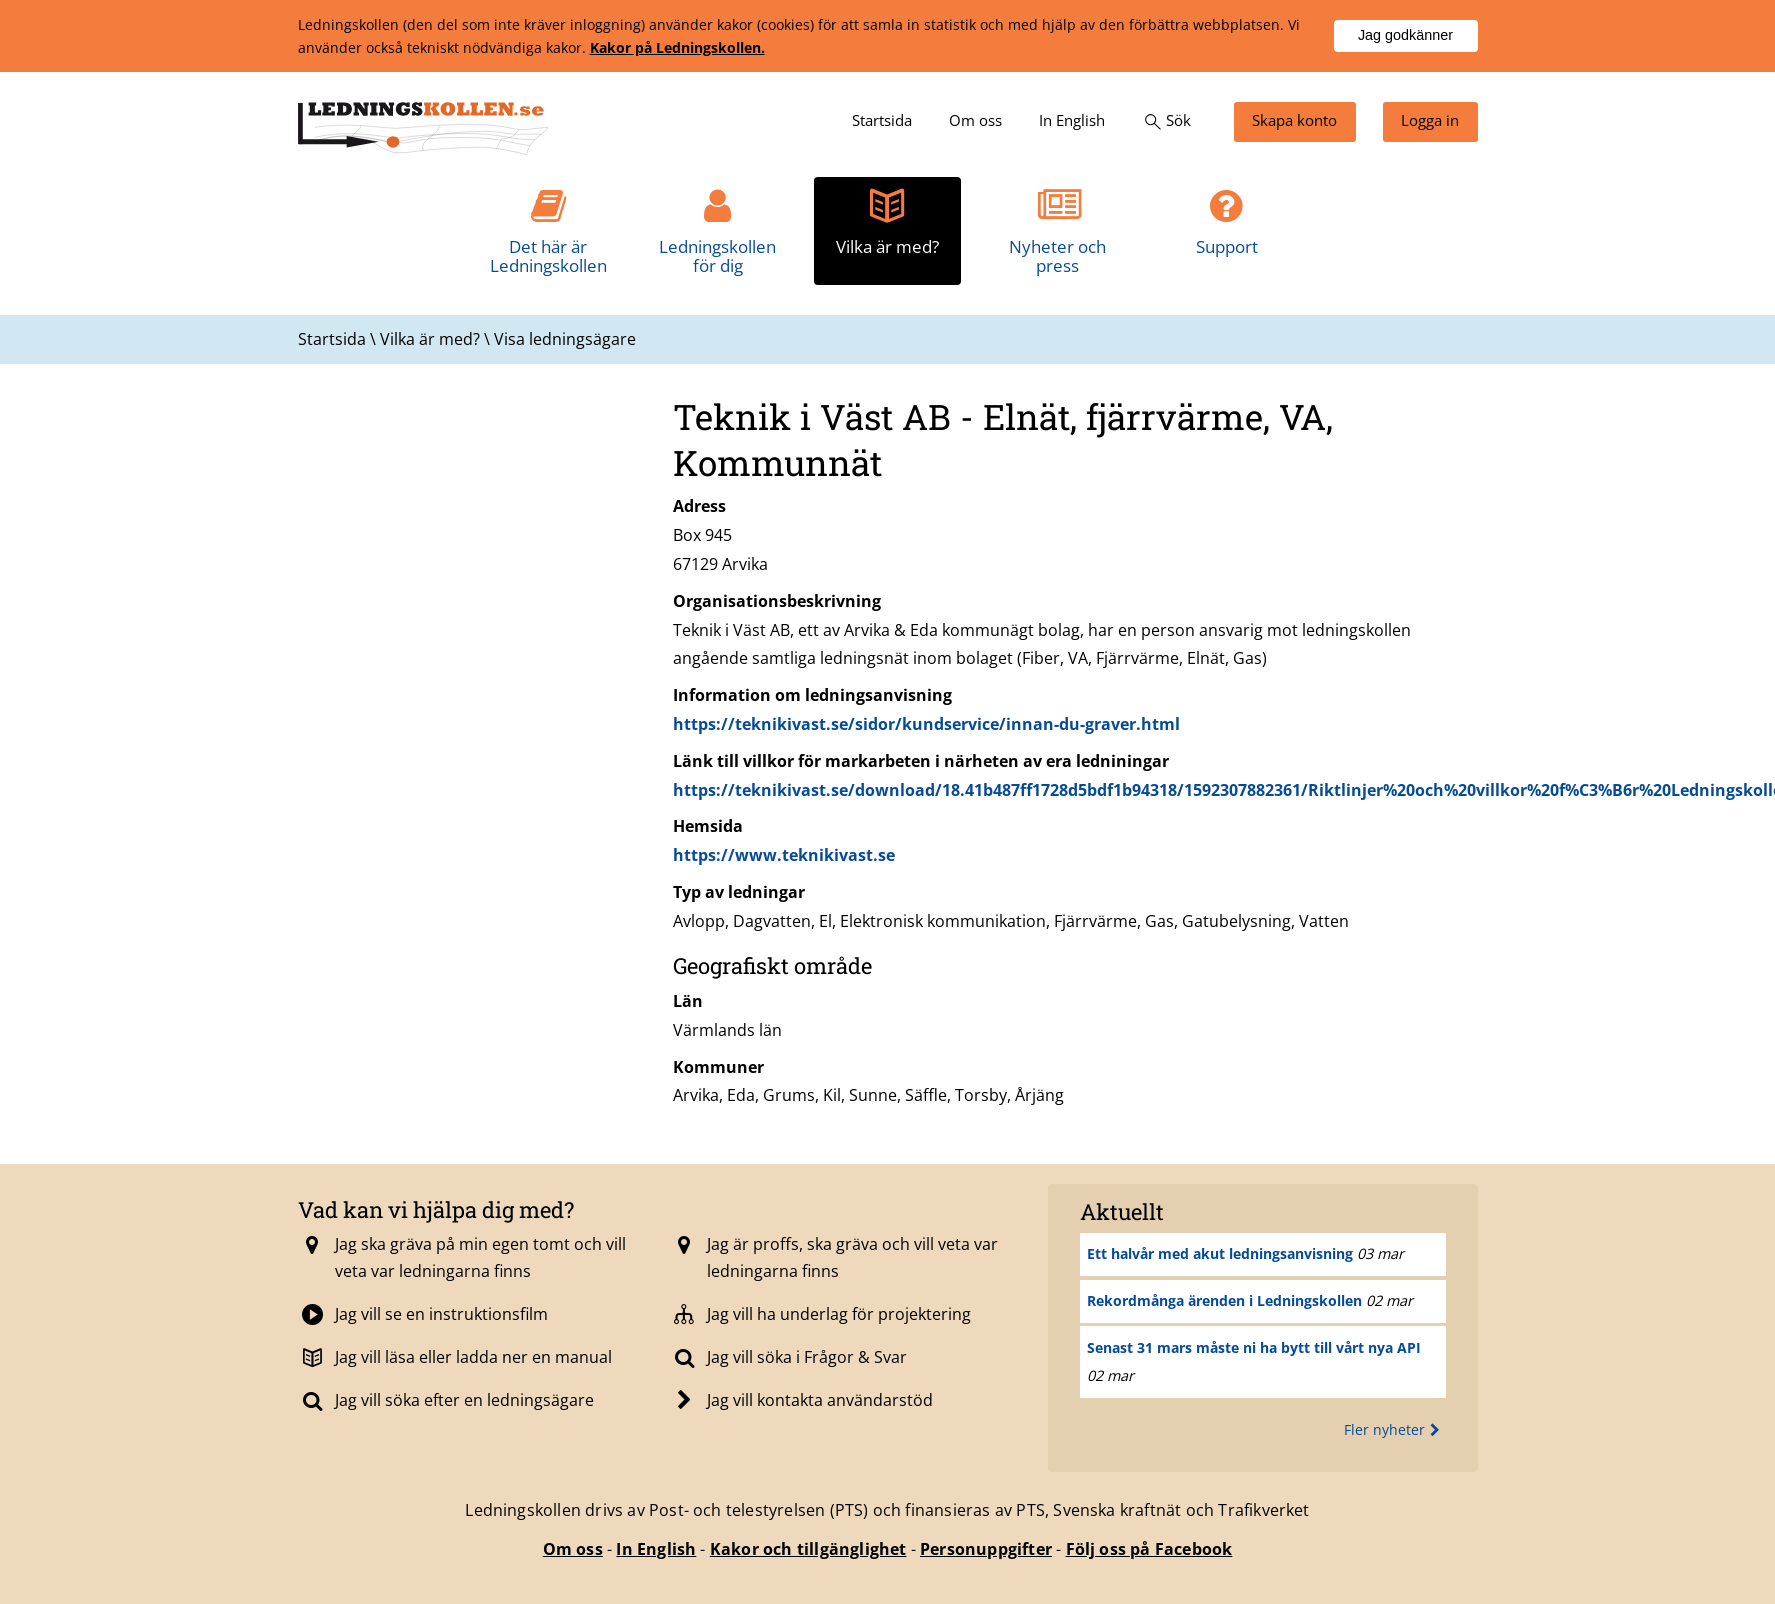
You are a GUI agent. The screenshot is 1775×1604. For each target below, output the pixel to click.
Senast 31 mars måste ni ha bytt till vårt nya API (1254, 1347)
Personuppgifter (986, 1549)
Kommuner (718, 1067)
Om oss (573, 1549)
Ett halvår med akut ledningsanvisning (1220, 1253)
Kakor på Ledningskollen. (677, 47)
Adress (699, 506)
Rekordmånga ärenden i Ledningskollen (1224, 1300)
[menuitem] (882, 122)
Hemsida (708, 826)
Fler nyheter (1394, 1429)
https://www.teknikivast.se (784, 855)
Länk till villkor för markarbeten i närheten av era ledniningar (921, 761)
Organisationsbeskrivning (777, 601)
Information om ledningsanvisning (812, 695)
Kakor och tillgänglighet (808, 1549)
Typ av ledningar (739, 892)
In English (656, 1549)
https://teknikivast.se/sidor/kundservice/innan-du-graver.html (926, 724)
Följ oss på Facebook (1149, 1549)
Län (688, 1001)
